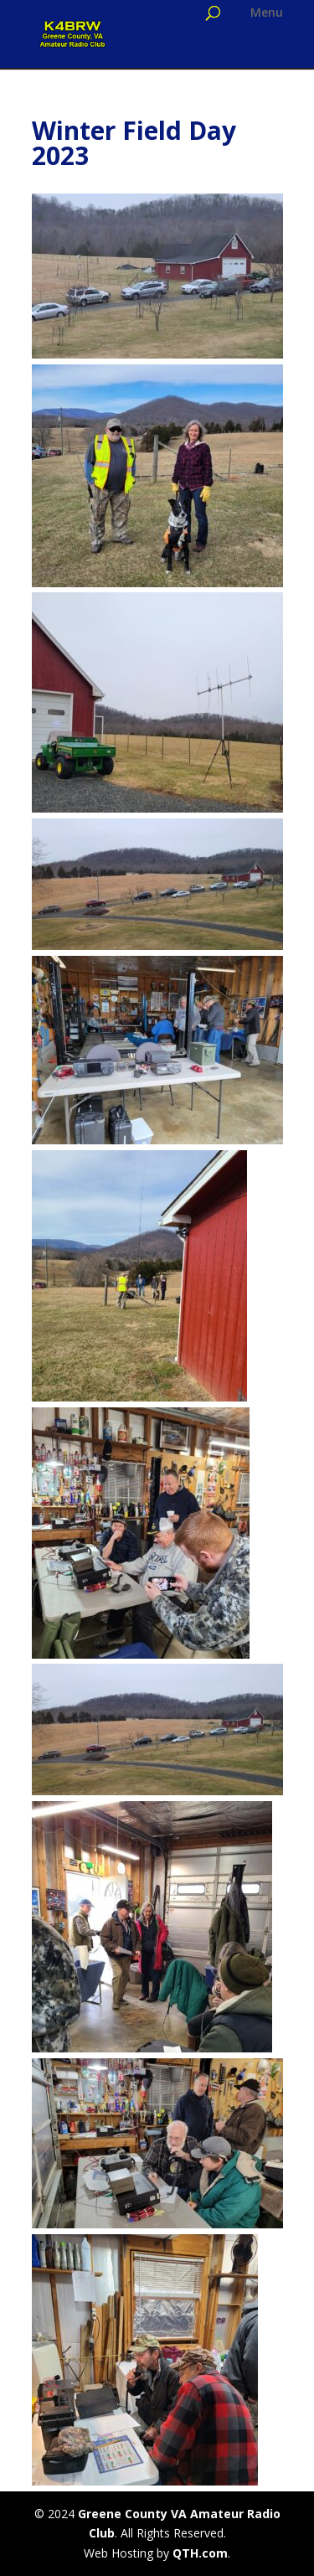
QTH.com (200, 2553)
